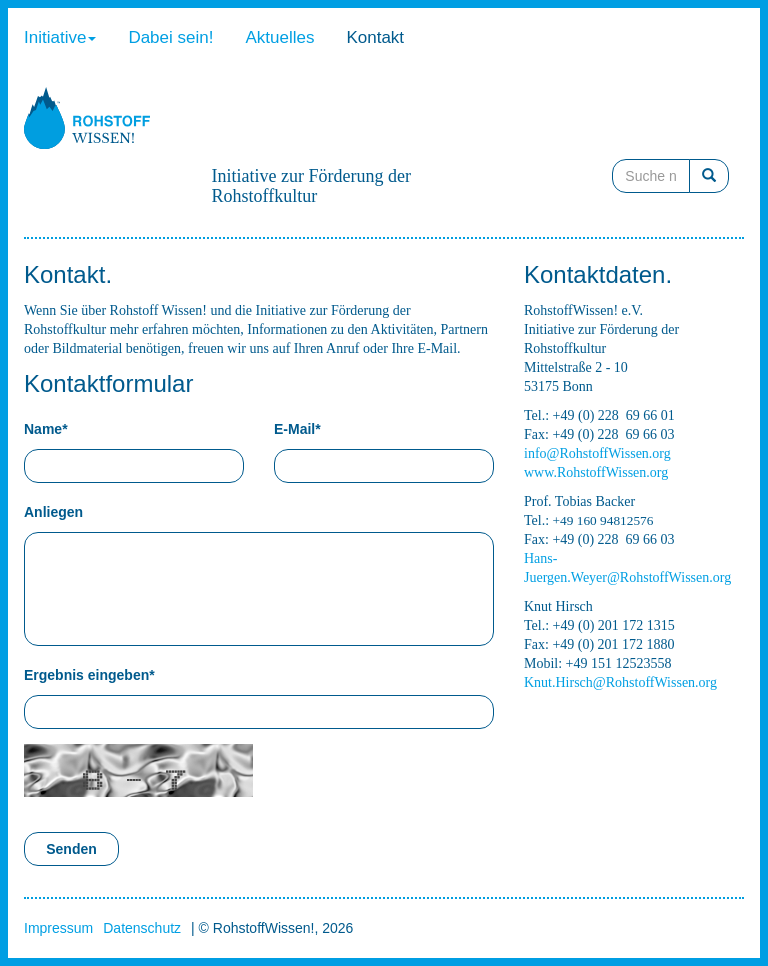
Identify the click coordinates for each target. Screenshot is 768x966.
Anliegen (53, 512)
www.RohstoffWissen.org (596, 472)
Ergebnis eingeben (89, 675)
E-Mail (297, 429)
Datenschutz (142, 928)
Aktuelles (279, 37)
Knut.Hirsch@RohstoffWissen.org (620, 682)
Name (46, 429)
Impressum (58, 928)
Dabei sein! (170, 37)
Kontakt (375, 37)
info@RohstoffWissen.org (597, 453)
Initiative (60, 37)
